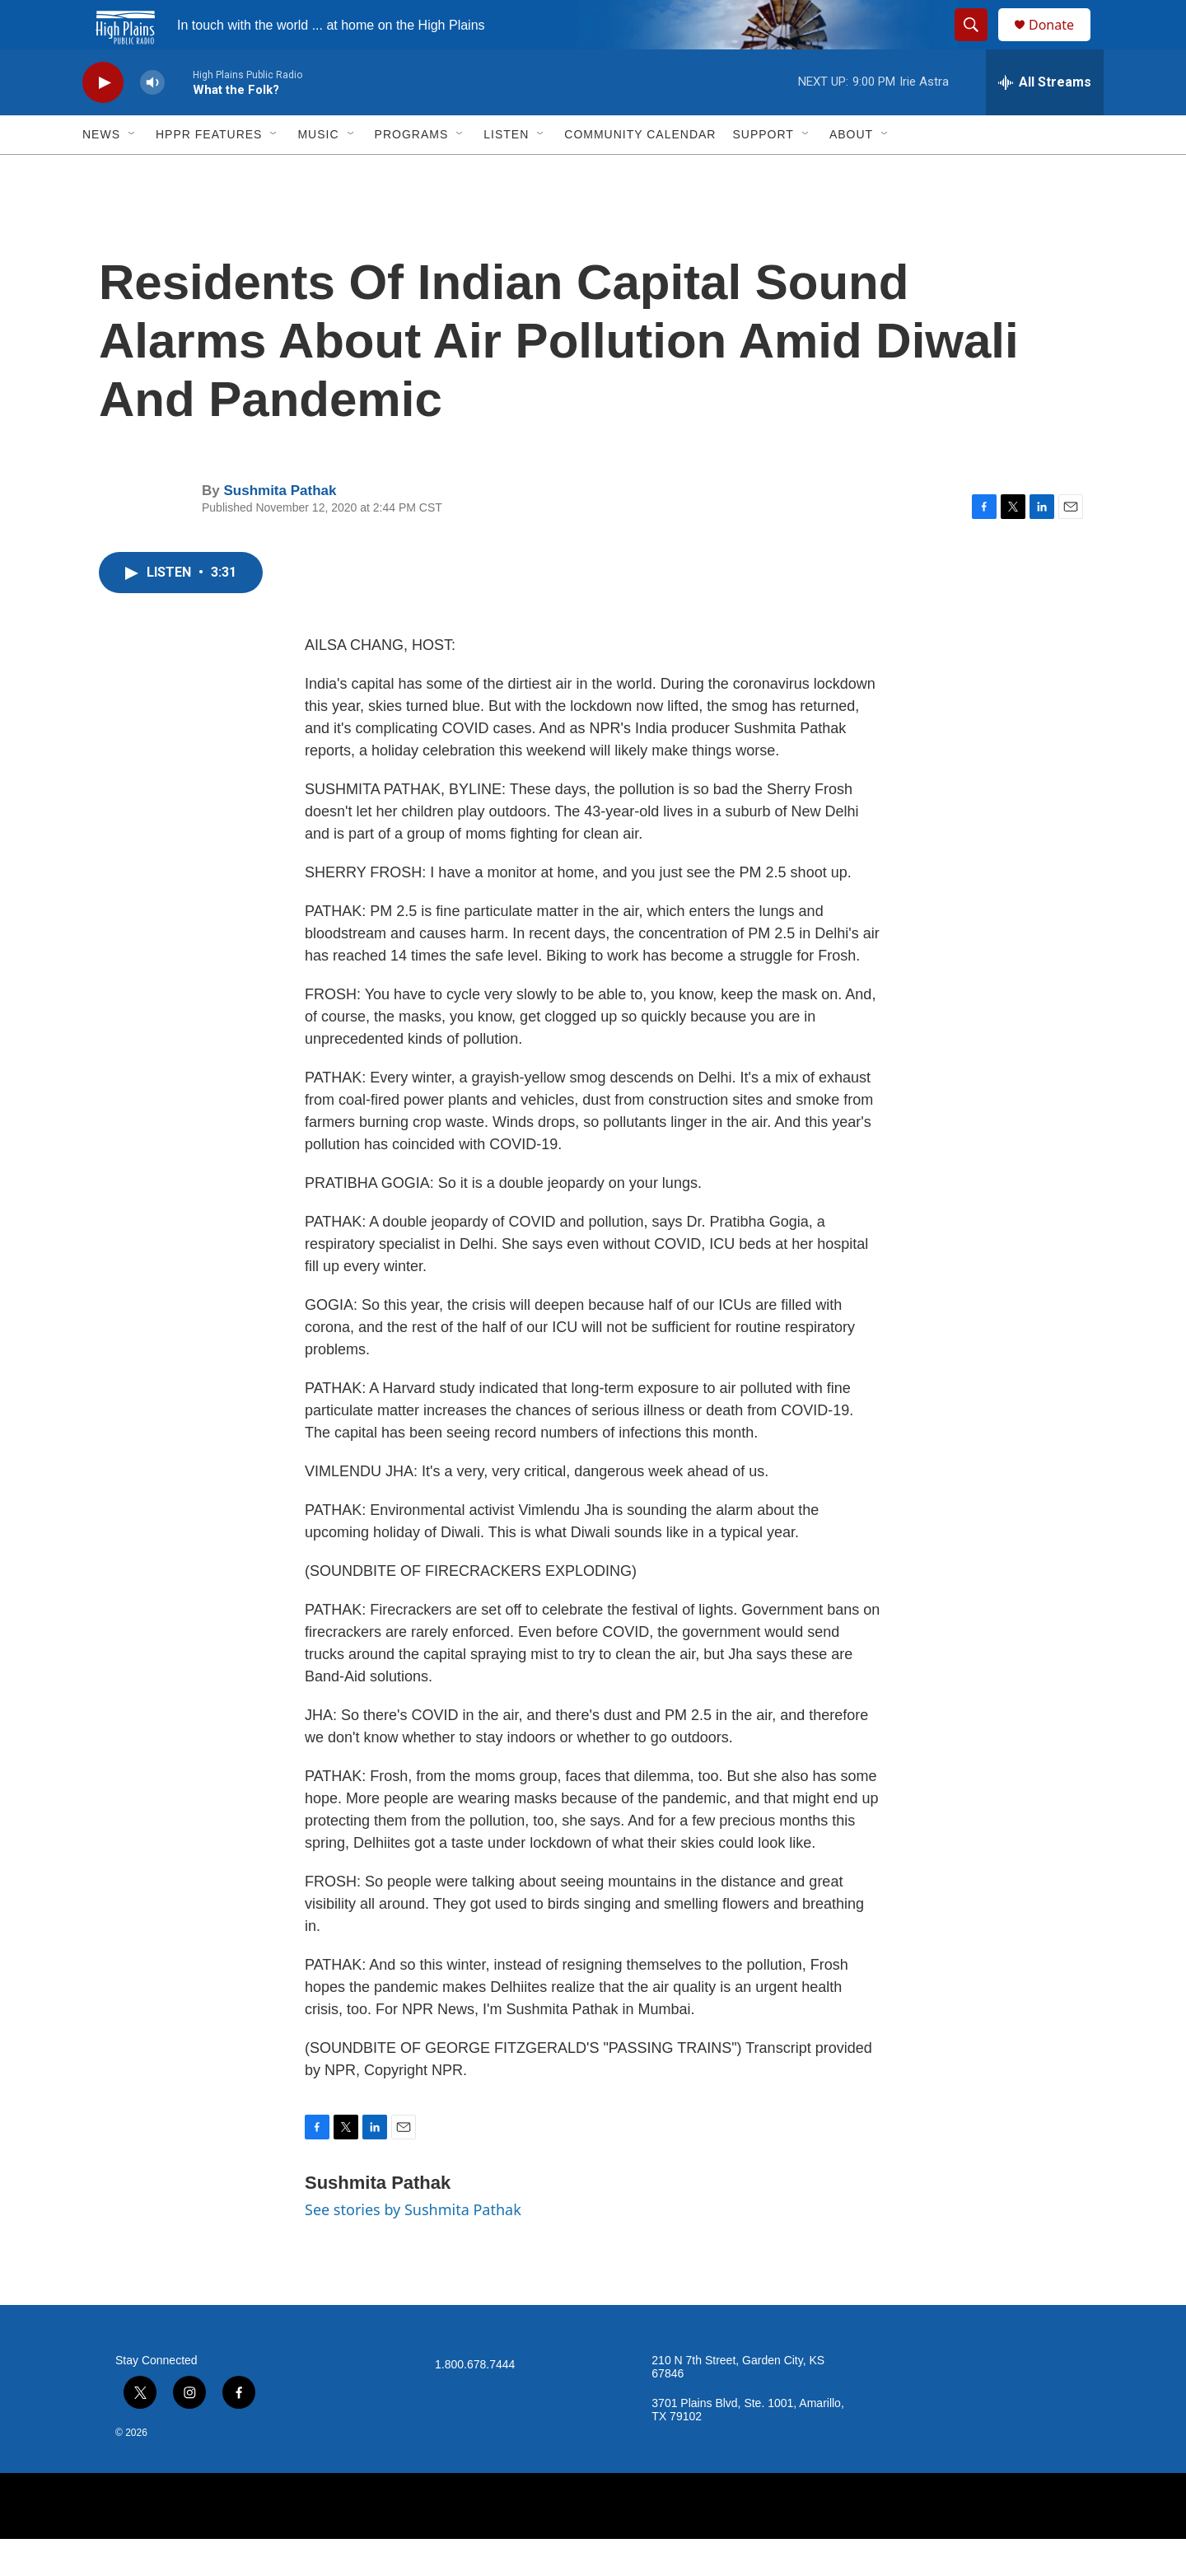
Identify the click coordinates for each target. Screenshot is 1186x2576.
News (101, 171)
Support (762, 171)
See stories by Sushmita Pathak (413, 2246)
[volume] (152, 119)
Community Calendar (640, 171)
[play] (103, 119)
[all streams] (1045, 119)
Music (318, 171)
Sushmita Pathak (279, 527)
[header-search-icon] (978, 43)
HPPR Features (209, 171)
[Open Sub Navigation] (132, 171)
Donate (1061, 43)
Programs (412, 171)
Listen (506, 171)
